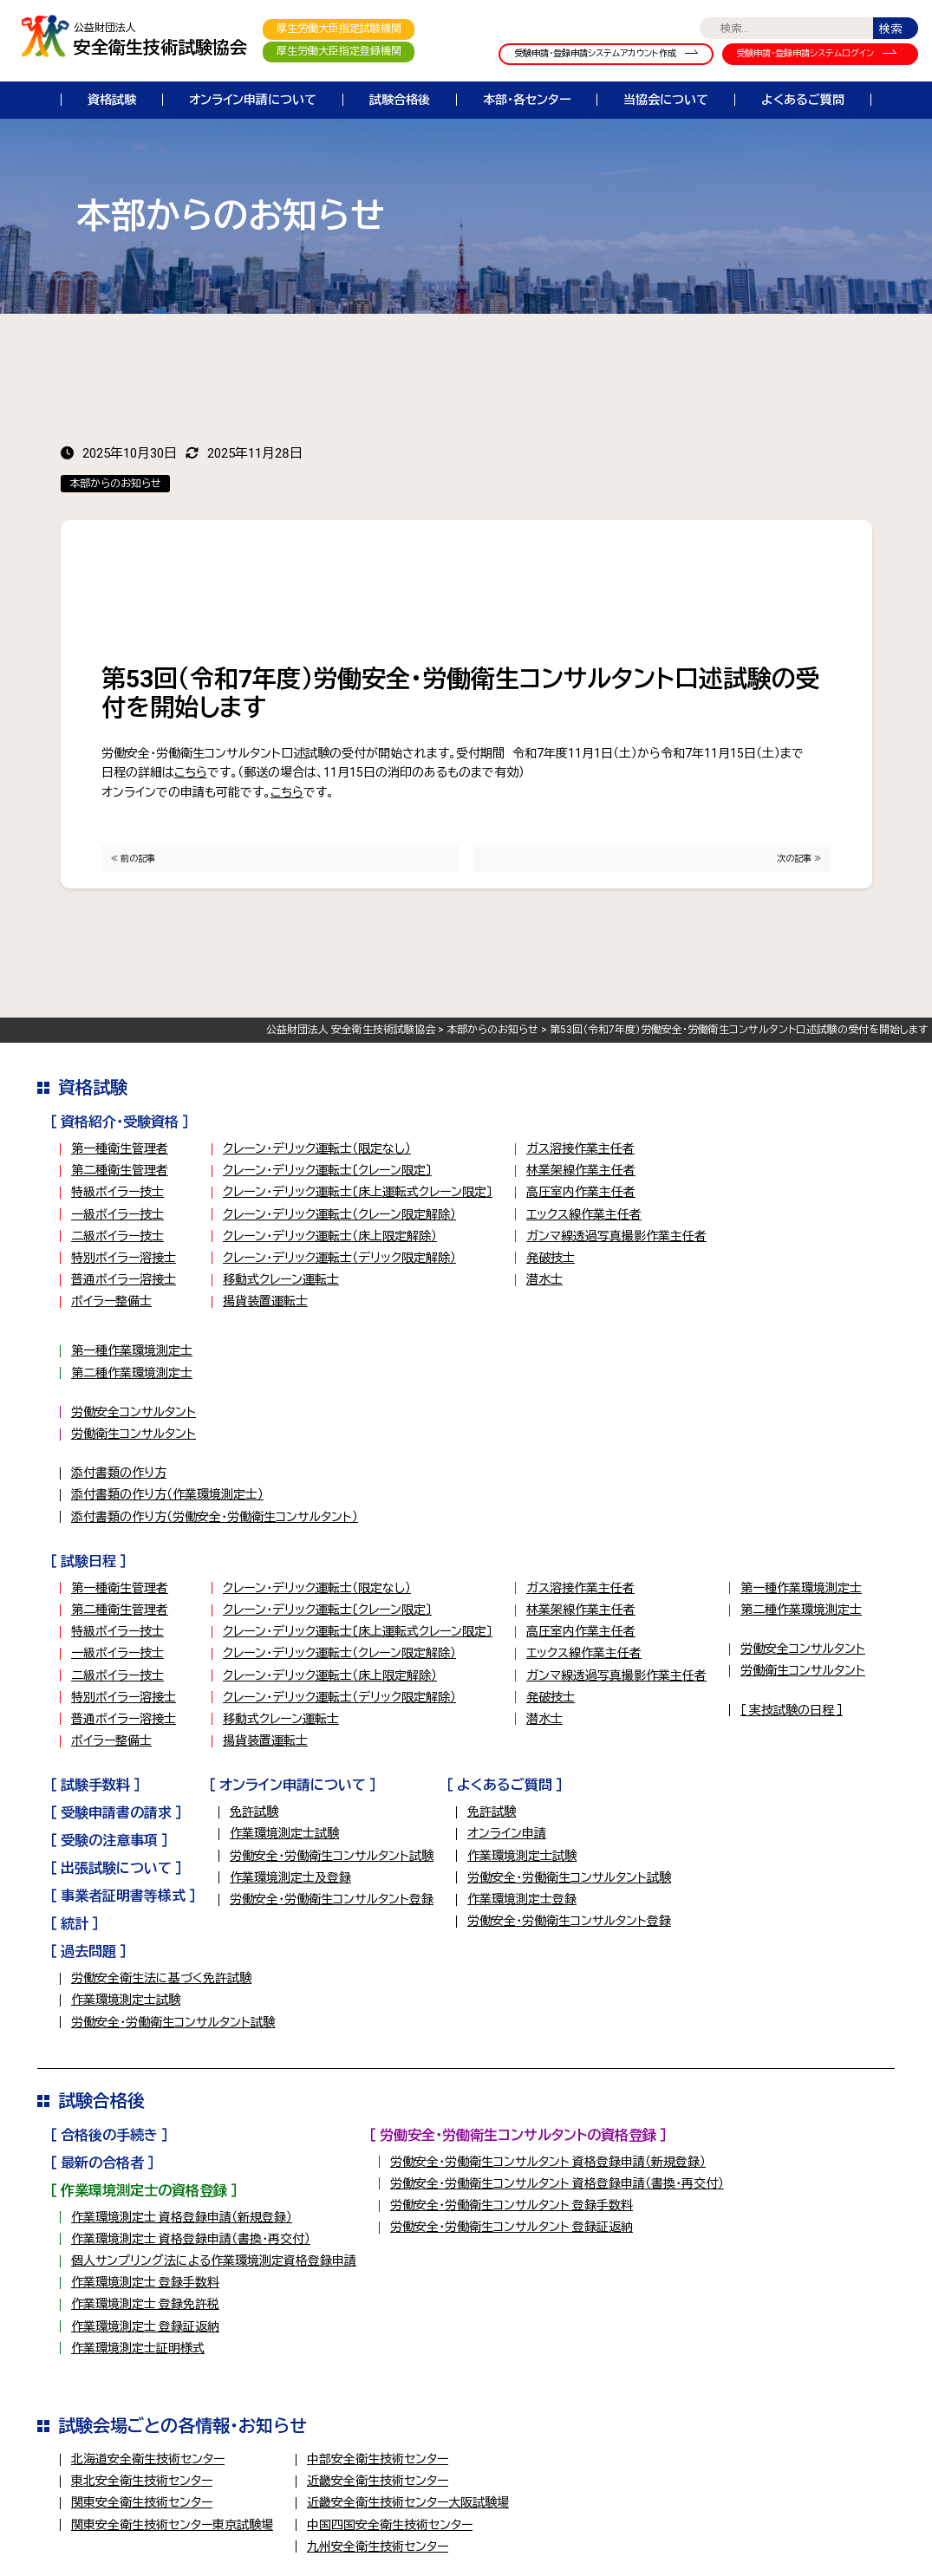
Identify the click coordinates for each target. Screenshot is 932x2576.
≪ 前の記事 (132, 858)
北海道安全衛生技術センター (148, 2459)
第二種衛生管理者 (119, 1170)
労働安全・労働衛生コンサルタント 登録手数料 (511, 2205)
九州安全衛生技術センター (377, 2546)
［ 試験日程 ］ (88, 1561)
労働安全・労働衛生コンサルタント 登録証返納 (511, 2227)
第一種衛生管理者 (119, 1148)
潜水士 (544, 1279)
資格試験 (112, 100)
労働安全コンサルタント (133, 1412)
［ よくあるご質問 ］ (504, 1785)
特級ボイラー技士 (117, 1192)
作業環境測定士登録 (522, 1899)
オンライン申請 (506, 1833)
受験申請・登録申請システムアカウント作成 (595, 53)
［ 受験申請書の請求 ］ (116, 1813)
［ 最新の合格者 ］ (102, 2163)
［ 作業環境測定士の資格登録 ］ (144, 2190)
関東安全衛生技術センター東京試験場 (172, 2525)
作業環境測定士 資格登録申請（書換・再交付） (190, 2239)
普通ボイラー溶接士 (123, 1279)
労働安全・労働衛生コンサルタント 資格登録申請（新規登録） (548, 2162)
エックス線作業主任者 (584, 1214)
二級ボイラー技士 (117, 1236)
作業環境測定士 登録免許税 (145, 2304)
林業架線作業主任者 (580, 1170)
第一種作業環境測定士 (131, 1350)
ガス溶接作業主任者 (580, 1148)
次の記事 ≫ (799, 858)
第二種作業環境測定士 (131, 1373)
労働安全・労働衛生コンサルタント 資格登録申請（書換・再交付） (557, 2183)
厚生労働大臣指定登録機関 (339, 51)
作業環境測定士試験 (284, 1833)
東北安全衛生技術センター (141, 2481)
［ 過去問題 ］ (88, 1951)
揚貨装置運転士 (265, 1301)
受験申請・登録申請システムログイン (805, 53)
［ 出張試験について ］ (116, 1868)
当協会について (665, 100)
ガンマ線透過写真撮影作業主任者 (616, 1236)
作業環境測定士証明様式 (138, 2348)
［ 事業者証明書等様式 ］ (123, 1896)
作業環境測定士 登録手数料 (145, 2282)
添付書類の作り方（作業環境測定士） (167, 1494)
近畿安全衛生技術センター (377, 2481)
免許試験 (254, 1811)
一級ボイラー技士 (117, 1214)
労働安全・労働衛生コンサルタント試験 (331, 1856)
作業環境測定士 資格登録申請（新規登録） (181, 2217)
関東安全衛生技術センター (141, 2502)
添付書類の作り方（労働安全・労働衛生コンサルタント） (214, 1517)
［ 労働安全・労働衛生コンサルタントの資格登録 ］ (518, 2135)
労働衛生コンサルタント (133, 1434)
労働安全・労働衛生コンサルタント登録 (331, 1899)
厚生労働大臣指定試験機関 (339, 29)
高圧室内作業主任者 (580, 1192)
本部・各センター (526, 100)
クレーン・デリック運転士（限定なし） (317, 1148)
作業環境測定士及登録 (290, 1877)
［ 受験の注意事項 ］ (109, 1840)
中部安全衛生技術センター (377, 2459)
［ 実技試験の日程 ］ (791, 1710)
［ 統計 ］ (74, 1924)
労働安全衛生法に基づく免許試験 (161, 1978)
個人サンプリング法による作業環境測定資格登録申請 (213, 2260)
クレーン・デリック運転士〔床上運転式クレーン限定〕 (357, 1192)
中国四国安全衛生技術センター (390, 2525)
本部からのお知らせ (115, 484)
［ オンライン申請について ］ (292, 1785)
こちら (190, 772)
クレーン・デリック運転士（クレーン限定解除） (339, 1214)
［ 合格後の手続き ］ (109, 2135)
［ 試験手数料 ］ (95, 1785)
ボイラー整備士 (111, 1301)
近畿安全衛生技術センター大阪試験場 (408, 2502)
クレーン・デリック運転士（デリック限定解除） (339, 1258)
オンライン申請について (252, 100)
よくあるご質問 (802, 100)
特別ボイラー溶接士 (123, 1258)
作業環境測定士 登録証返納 (145, 2326)
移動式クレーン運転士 (281, 1279)
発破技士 (550, 1258)
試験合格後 (399, 100)
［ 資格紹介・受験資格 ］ (119, 1122)
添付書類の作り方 (118, 1473)
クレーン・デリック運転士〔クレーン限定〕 (327, 1170)
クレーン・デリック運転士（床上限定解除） (330, 1236)
